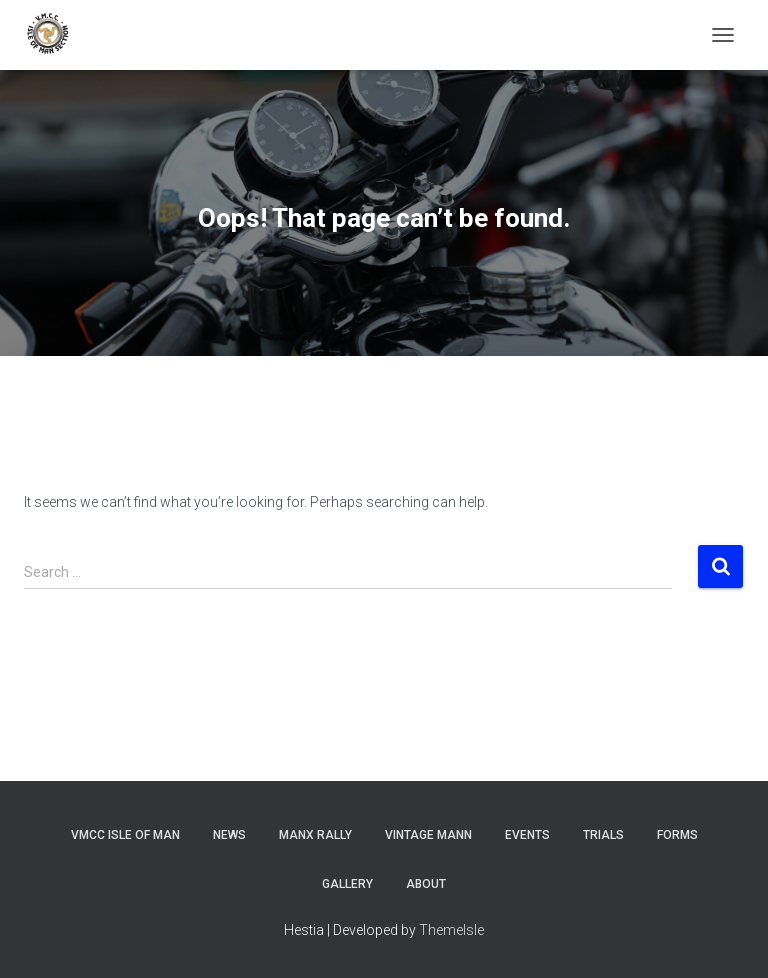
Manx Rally (315, 835)
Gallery (347, 884)
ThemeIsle (451, 930)
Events (527, 835)
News (229, 835)
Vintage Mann (428, 835)
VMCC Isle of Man (125, 835)
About (426, 884)
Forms (677, 835)
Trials (603, 835)
